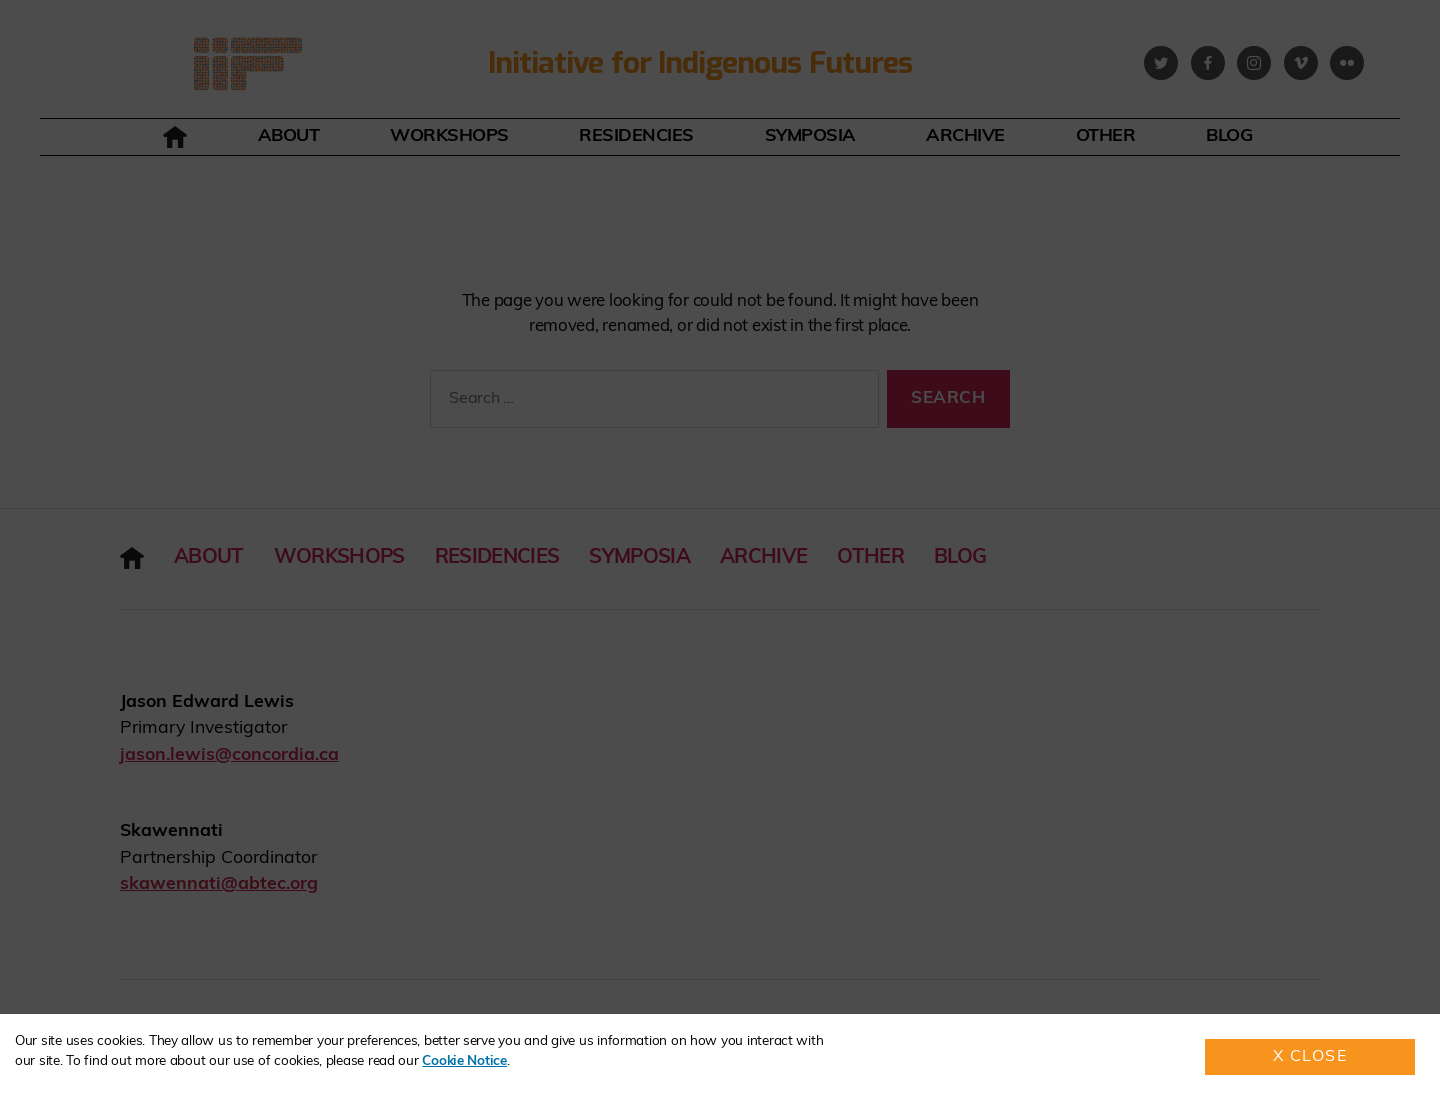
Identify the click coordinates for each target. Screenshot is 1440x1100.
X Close (1310, 1057)
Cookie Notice (464, 1061)
